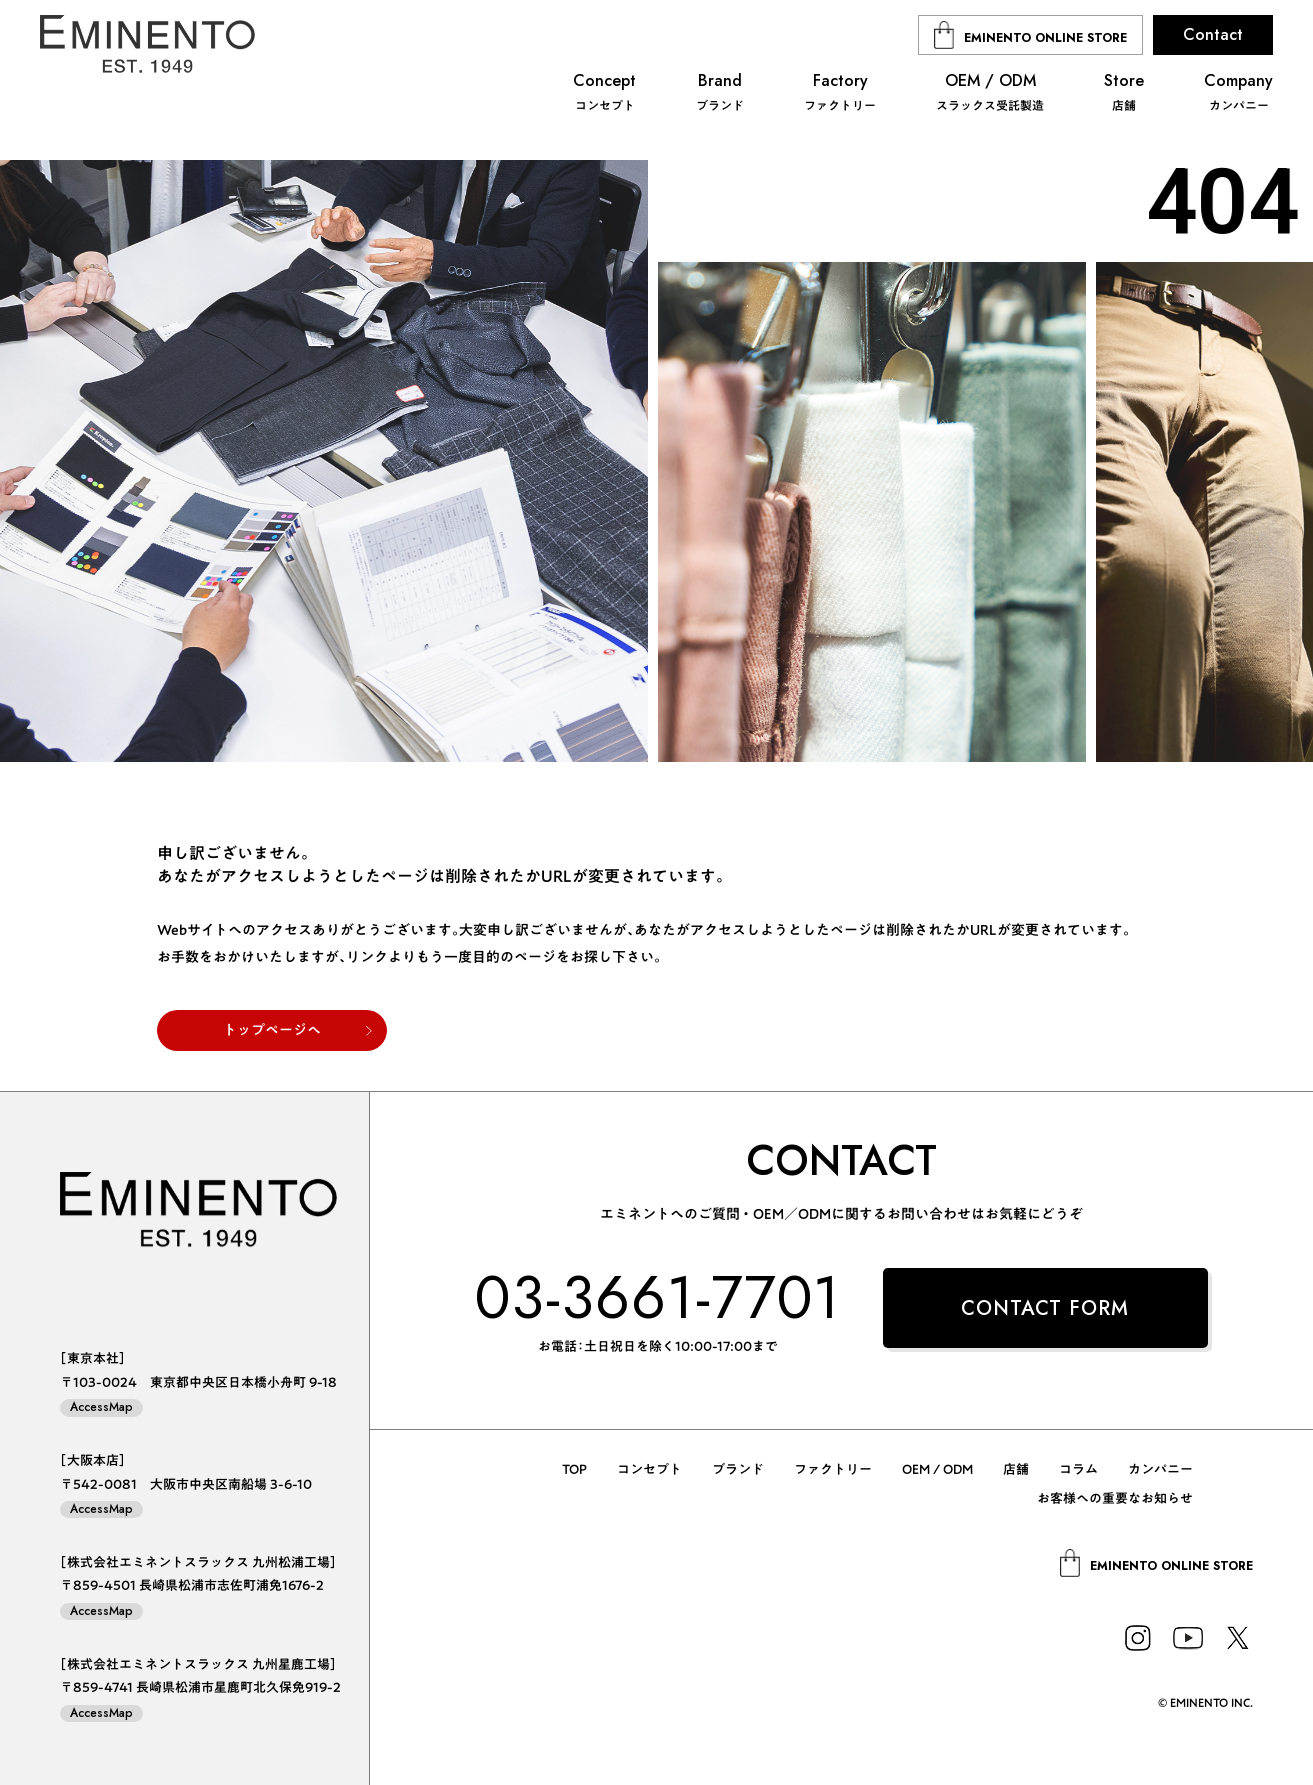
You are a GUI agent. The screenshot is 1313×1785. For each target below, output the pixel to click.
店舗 (1016, 1469)
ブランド (738, 1469)
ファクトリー (833, 1469)
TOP (574, 1469)
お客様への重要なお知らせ (1115, 1498)
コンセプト (649, 1469)
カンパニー (1160, 1469)
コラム (1078, 1469)
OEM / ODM (937, 1469)
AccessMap (101, 1407)
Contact (1213, 34)
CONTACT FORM (1045, 1308)
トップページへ (272, 1030)
